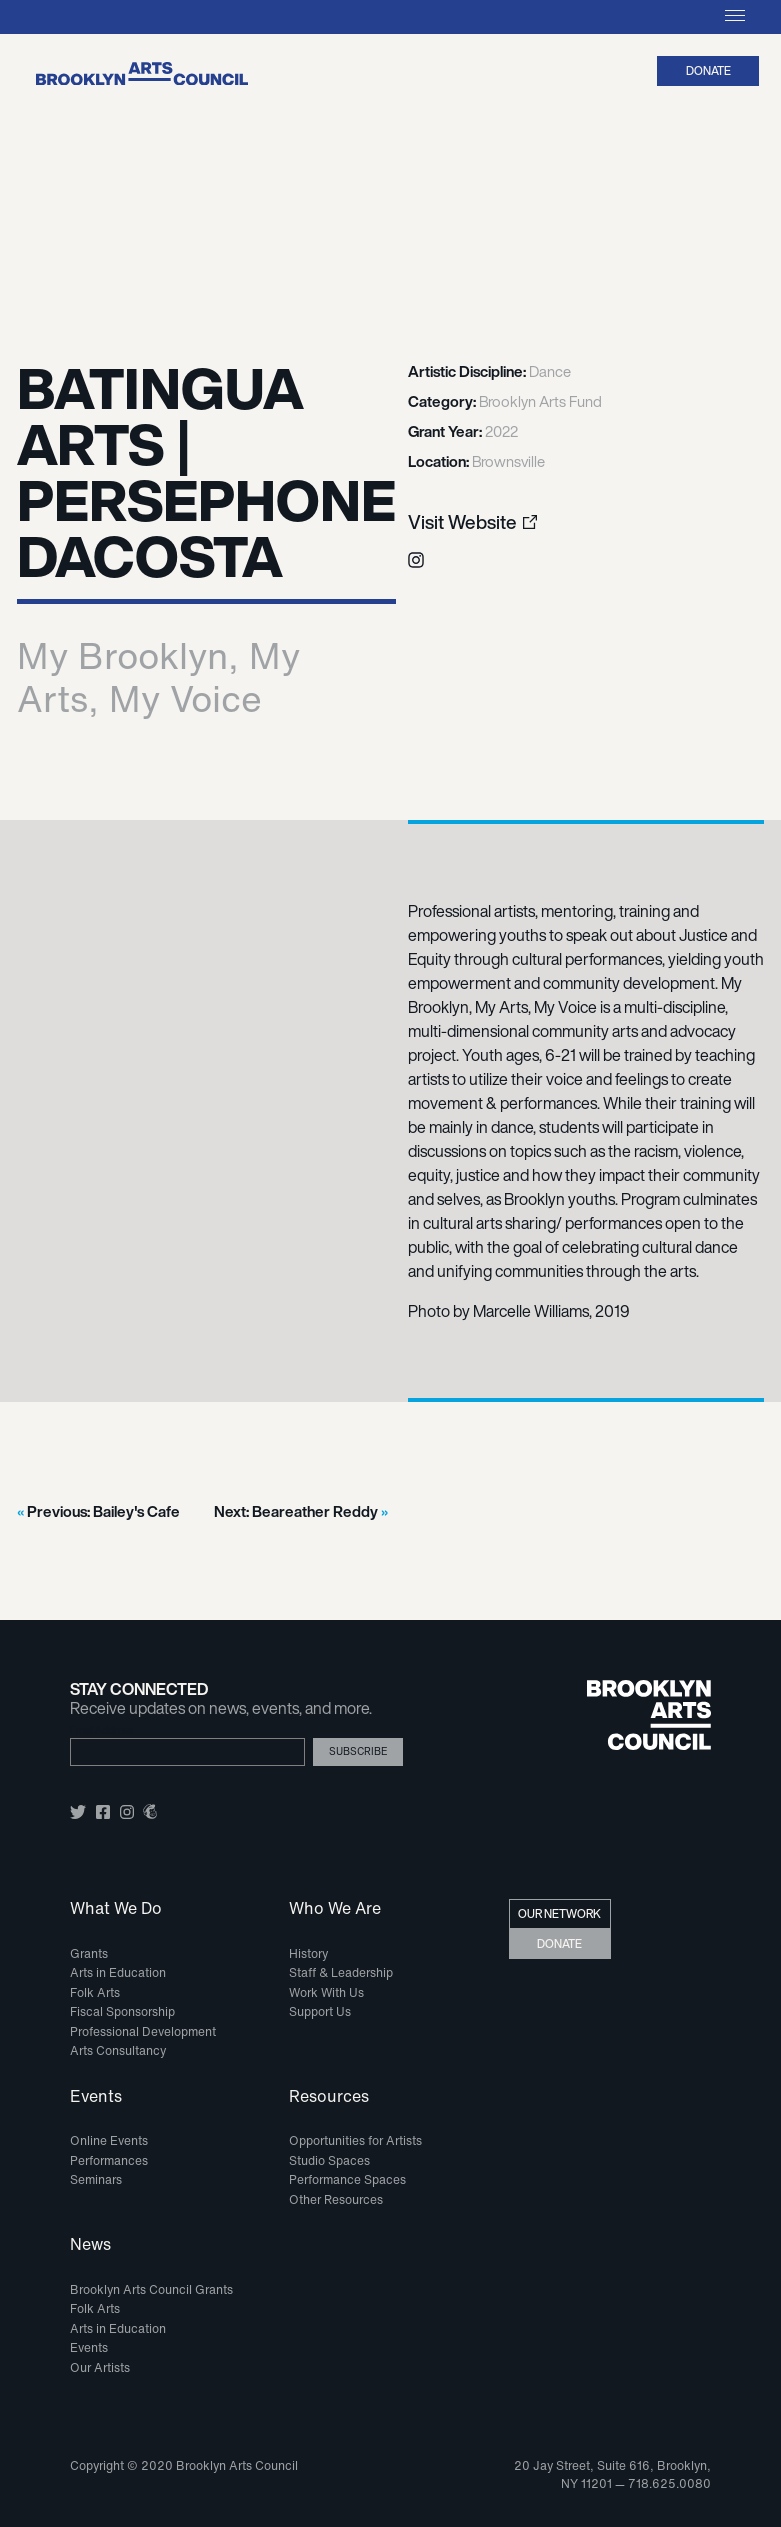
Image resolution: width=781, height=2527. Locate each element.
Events (96, 2097)
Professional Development (143, 2031)
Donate (708, 70)
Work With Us (326, 1992)
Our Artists (100, 2367)
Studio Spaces (329, 2160)
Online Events (109, 2140)
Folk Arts (95, 1992)
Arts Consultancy (118, 2050)
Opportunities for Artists (355, 2140)
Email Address (101, 1730)
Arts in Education (118, 1972)
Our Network (559, 1913)
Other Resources (336, 2199)
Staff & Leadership (341, 1972)
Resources (329, 2097)
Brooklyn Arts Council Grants (151, 2289)
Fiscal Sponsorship (122, 2011)
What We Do (116, 1909)
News (90, 2245)
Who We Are (335, 1909)
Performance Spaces (347, 2179)
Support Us (320, 2011)
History (308, 1953)
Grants (89, 1953)
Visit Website (462, 522)
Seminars (96, 2179)
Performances (109, 2160)
